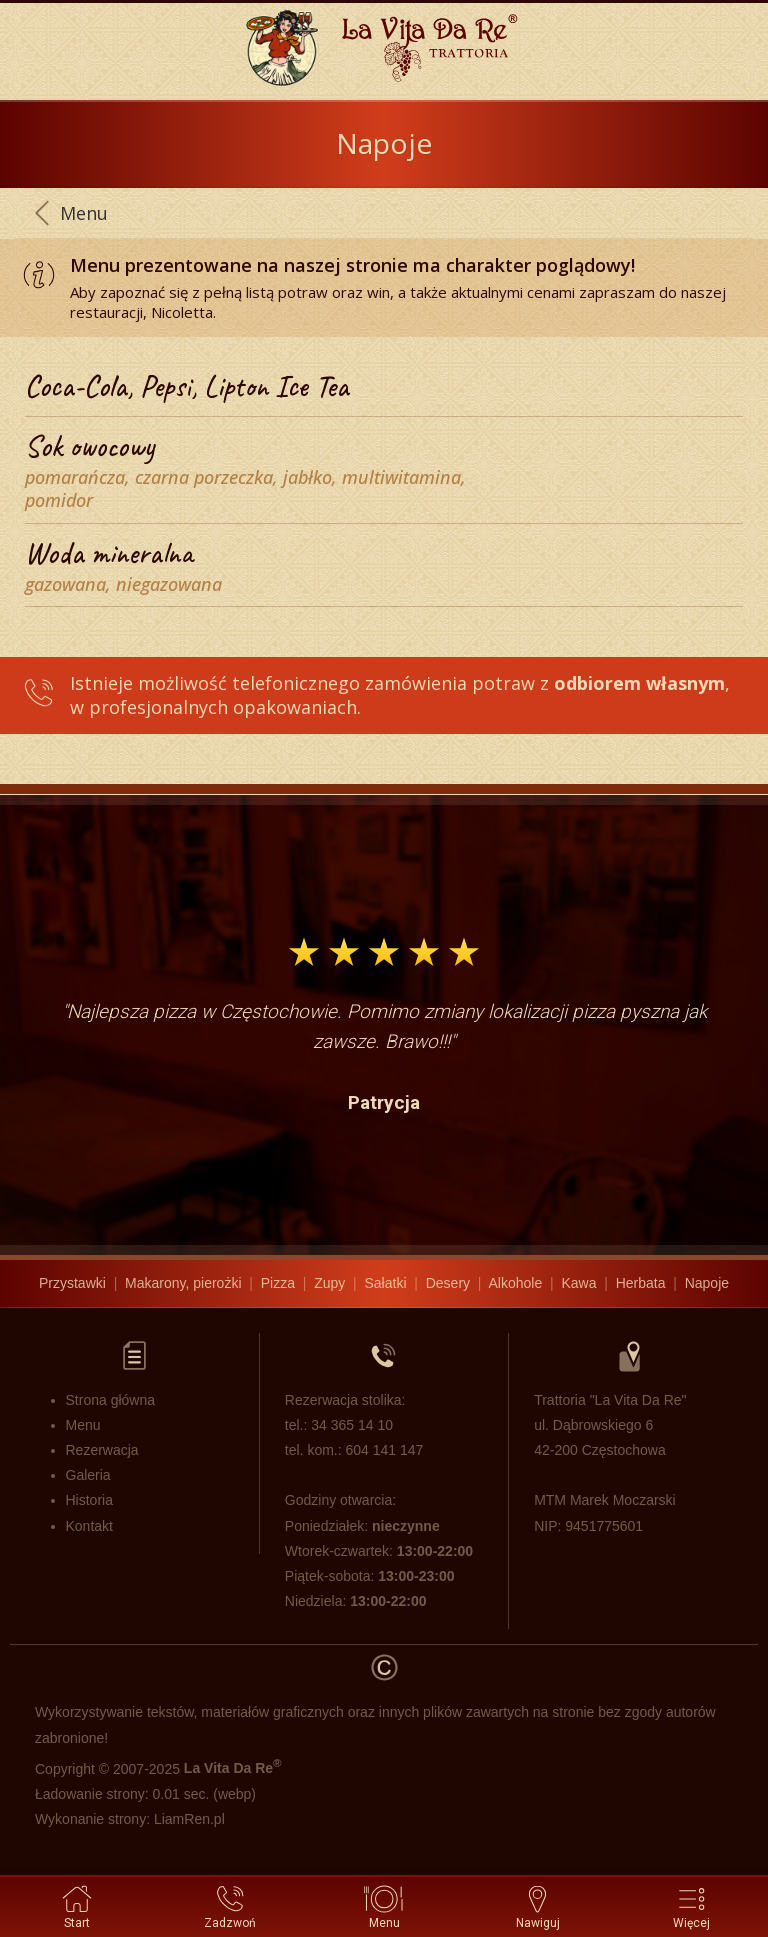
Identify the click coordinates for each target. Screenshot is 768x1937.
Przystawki (72, 1283)
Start (77, 1906)
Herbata (641, 1283)
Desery (448, 1283)
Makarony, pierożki (183, 1283)
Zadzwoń (230, 1906)
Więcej (691, 1906)
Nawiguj (538, 1906)
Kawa (578, 1283)
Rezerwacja (102, 1450)
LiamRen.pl (189, 1819)
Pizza (278, 1283)
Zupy (329, 1283)
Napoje (707, 1283)
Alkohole (516, 1283)
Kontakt (89, 1526)
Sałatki (385, 1283)
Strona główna (111, 1400)
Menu (384, 1906)
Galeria (88, 1475)
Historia (89, 1500)
